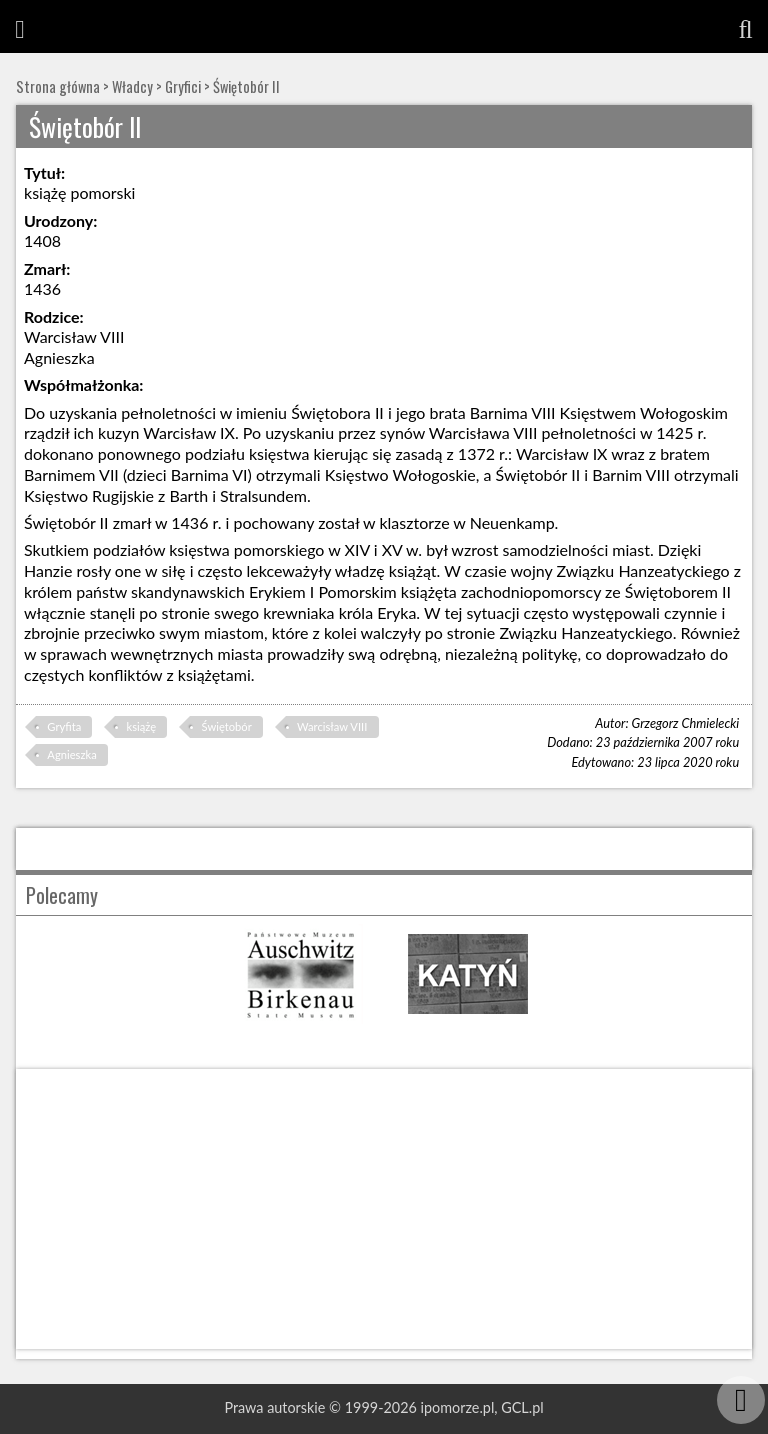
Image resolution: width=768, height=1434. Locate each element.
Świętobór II (246, 86)
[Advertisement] (384, 1209)
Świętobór (227, 726)
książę (142, 726)
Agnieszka (71, 754)
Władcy (132, 86)
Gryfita (64, 726)
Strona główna (58, 86)
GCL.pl (522, 1407)
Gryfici (183, 86)
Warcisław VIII (332, 726)
